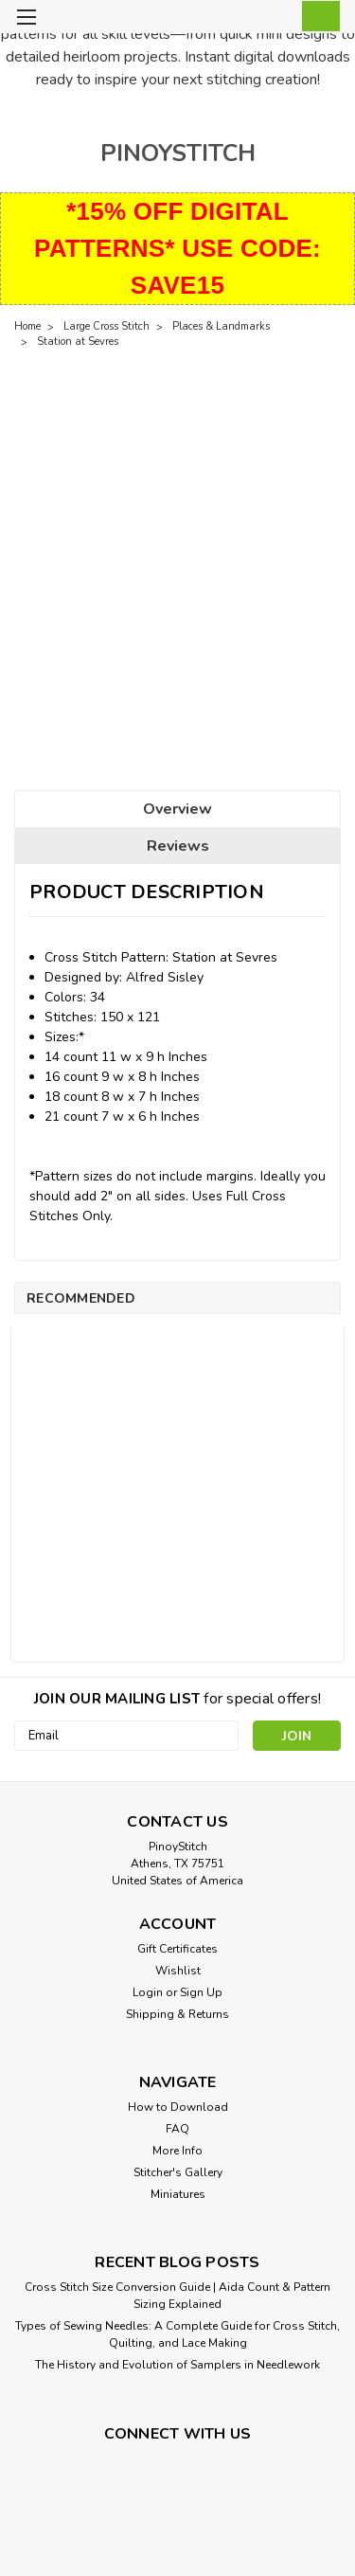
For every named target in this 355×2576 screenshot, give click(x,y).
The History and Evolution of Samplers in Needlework (177, 2364)
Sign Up (201, 1992)
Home (27, 326)
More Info (177, 2150)
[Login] (277, 19)
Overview (177, 809)
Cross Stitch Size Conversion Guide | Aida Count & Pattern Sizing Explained (177, 2295)
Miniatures (178, 2194)
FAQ (177, 2128)
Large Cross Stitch (106, 326)
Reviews (178, 846)
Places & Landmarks (221, 326)
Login (148, 1992)
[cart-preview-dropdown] (317, 16)
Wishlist (178, 1970)
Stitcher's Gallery (177, 2172)
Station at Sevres (77, 341)
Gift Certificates (177, 1948)
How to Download (178, 2107)
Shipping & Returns (177, 2014)
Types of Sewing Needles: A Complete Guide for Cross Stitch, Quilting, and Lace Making (177, 2334)
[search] (239, 19)
